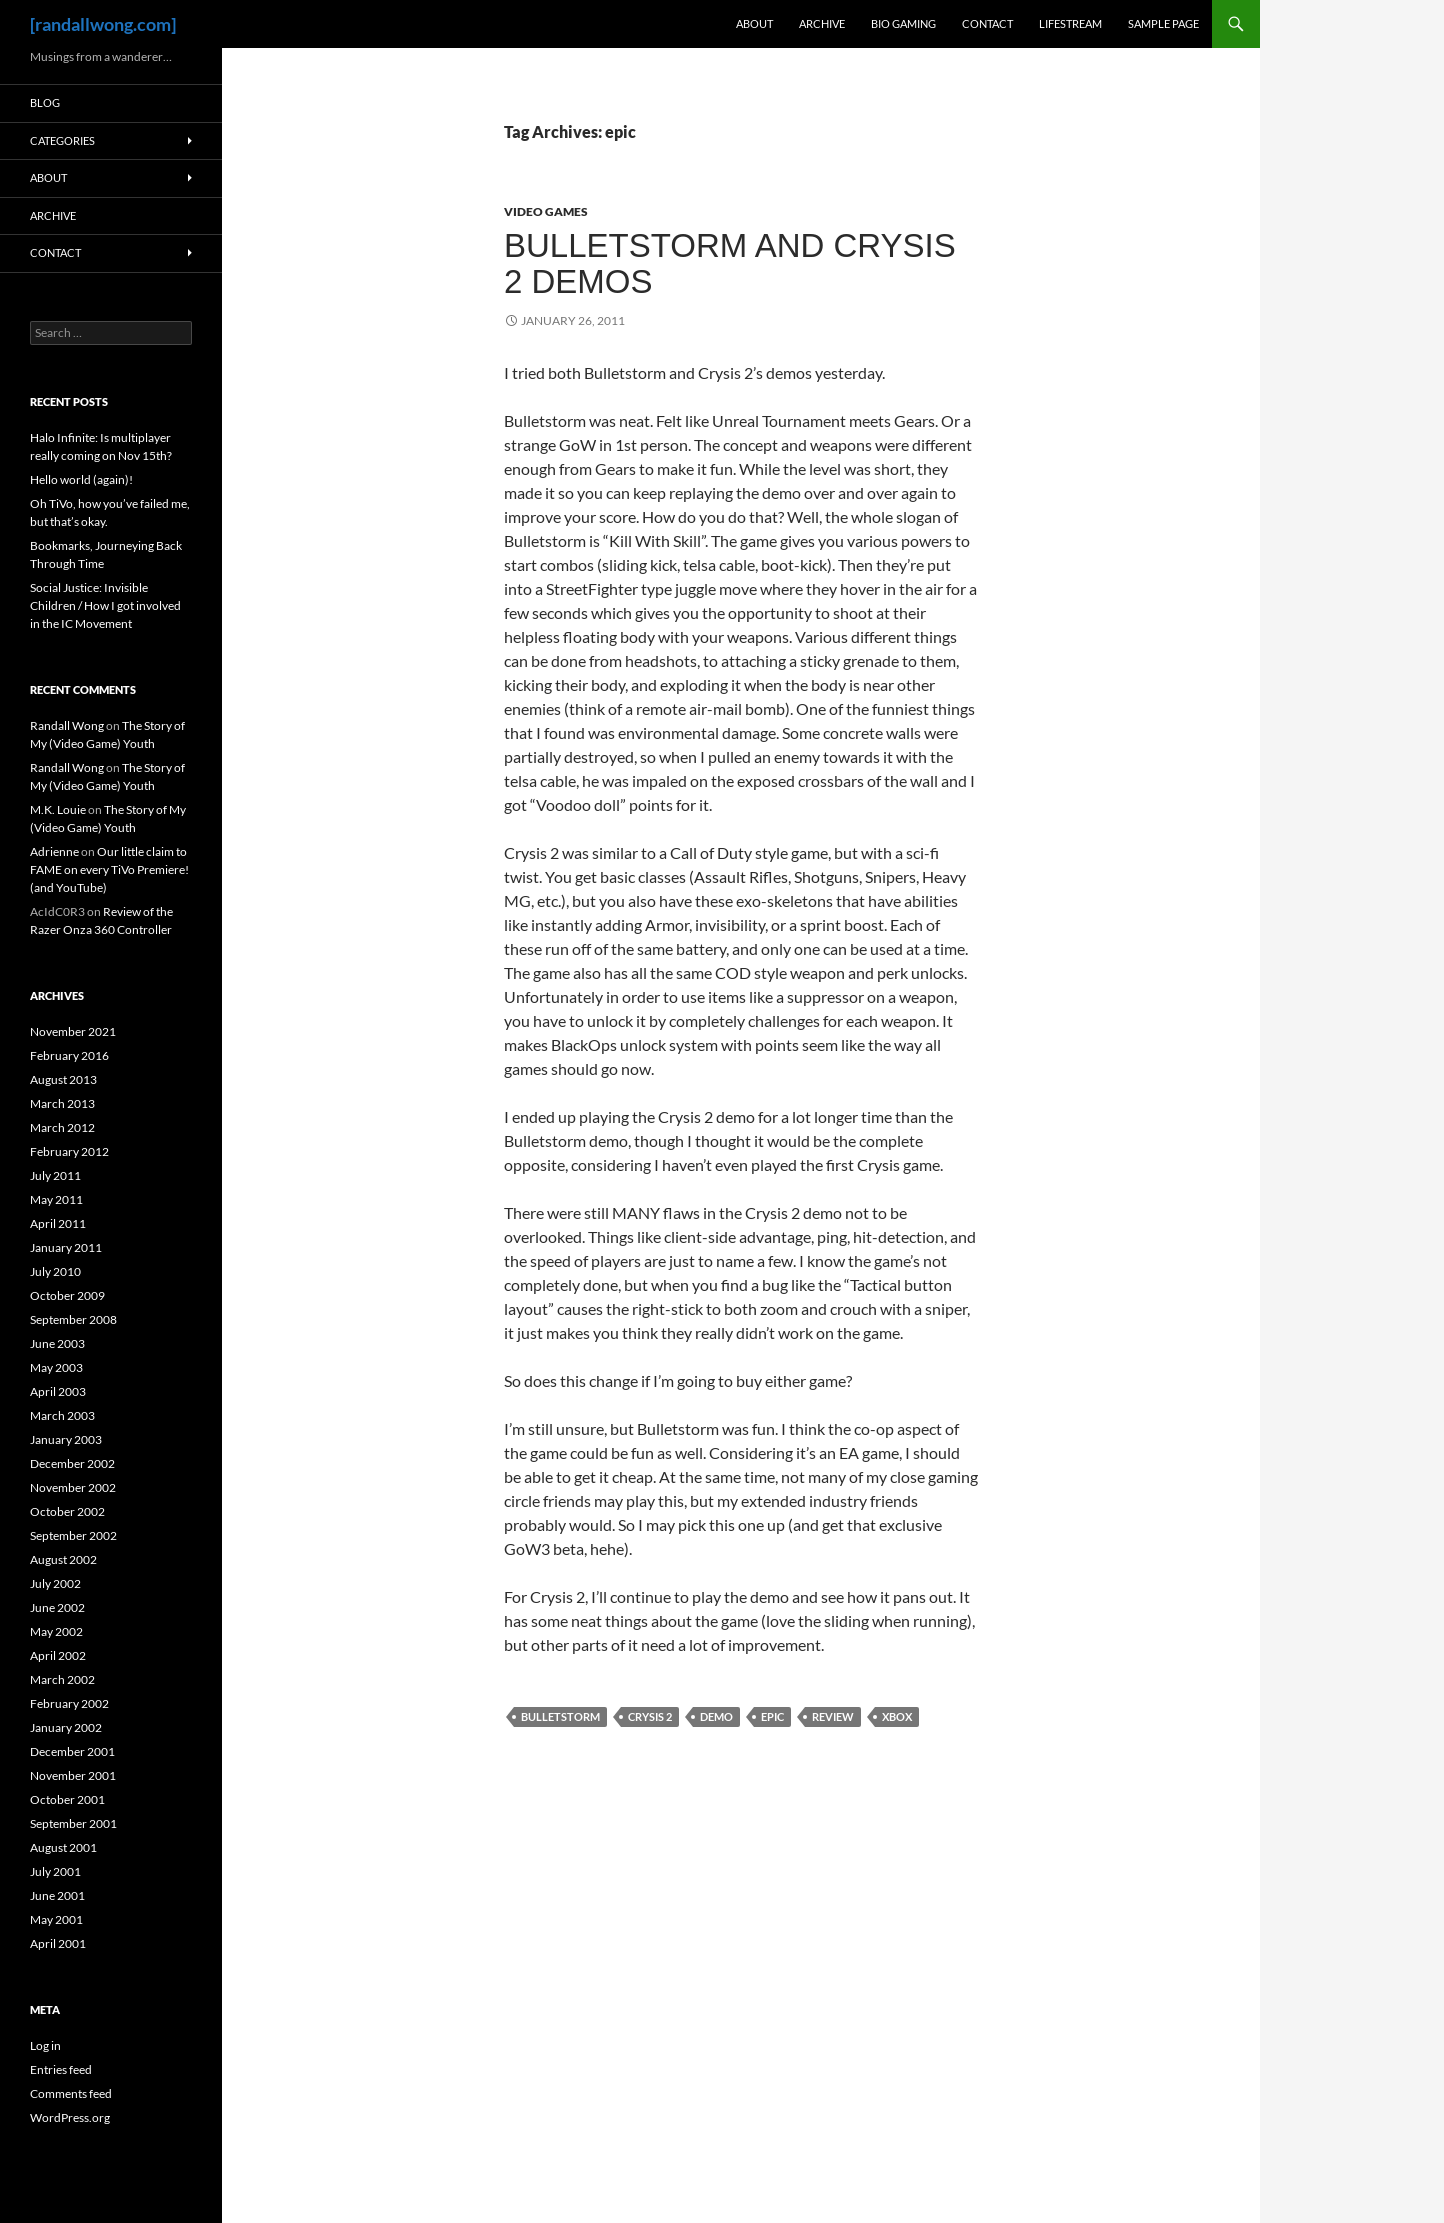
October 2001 (67, 1799)
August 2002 (63, 1559)
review (833, 1716)
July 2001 (55, 1871)
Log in (45, 2045)
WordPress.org (70, 2117)
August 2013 (63, 1079)
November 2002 (73, 1487)
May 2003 (56, 1367)
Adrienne (54, 851)
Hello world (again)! (81, 479)
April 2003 (58, 1391)
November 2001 (73, 1775)
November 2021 (73, 1031)
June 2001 (57, 1895)
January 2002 (66, 1727)
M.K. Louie (58, 809)
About (754, 23)
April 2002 (58, 1655)
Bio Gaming (903, 23)
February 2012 (69, 1151)
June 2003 (57, 1343)
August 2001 (63, 1847)
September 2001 (73, 1823)
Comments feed (71, 2093)
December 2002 (72, 1463)
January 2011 (66, 1247)
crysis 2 (650, 1716)
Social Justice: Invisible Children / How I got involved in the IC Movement (105, 605)
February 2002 (69, 1703)
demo (716, 1716)
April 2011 (58, 1223)
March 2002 (62, 1679)
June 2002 (57, 1607)
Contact (987, 23)
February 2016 (69, 1055)
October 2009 (67, 1295)
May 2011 (56, 1199)
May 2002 (56, 1631)
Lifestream (1070, 23)
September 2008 (73, 1319)
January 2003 (66, 1439)
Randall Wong (67, 725)
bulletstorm (560, 1716)
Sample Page (1163, 23)
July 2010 (55, 1271)
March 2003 (62, 1415)
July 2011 (55, 1175)
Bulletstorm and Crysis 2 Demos (730, 263)
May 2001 (56, 1919)
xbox (897, 1716)
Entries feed (61, 2069)
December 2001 (72, 1751)
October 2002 (67, 1511)
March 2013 (62, 1103)
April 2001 (58, 1943)
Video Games (546, 211)
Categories (62, 140)
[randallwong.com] (103, 24)
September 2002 (73, 1535)
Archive (822, 23)
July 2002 (55, 1583)
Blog (45, 102)
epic (772, 1716)
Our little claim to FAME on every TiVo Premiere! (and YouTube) (109, 869)
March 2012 (62, 1127)
